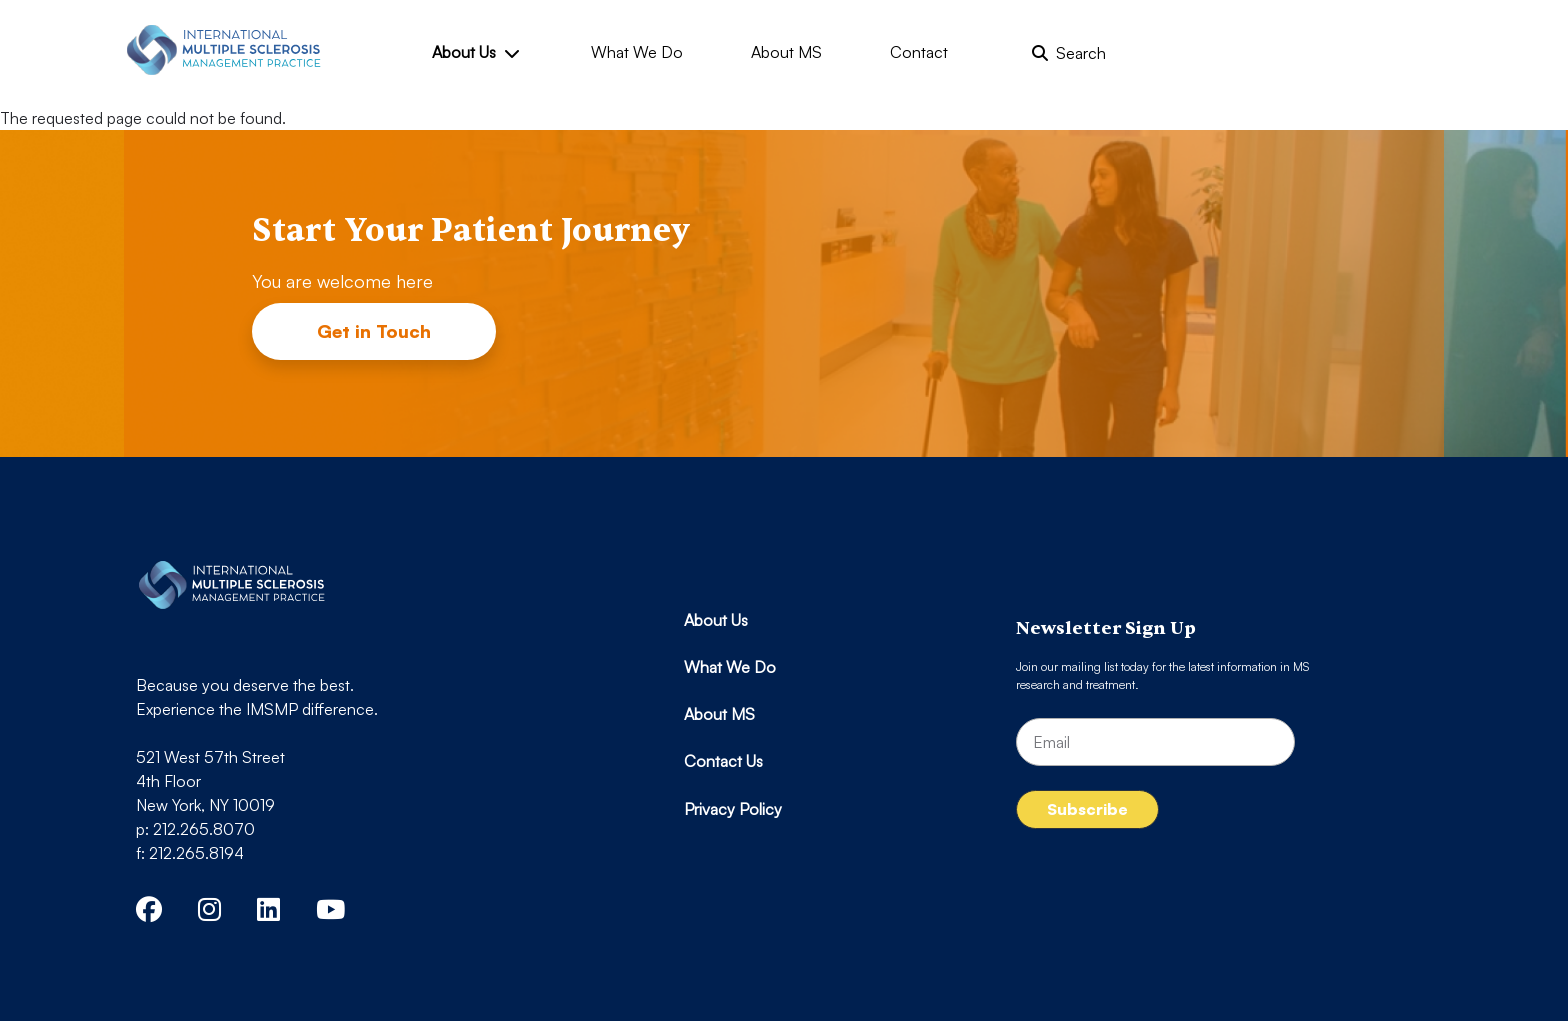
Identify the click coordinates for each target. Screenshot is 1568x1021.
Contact (919, 52)
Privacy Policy (733, 809)
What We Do (637, 52)
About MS (786, 52)
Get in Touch (374, 331)
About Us (475, 52)
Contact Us (723, 761)
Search (1069, 53)
